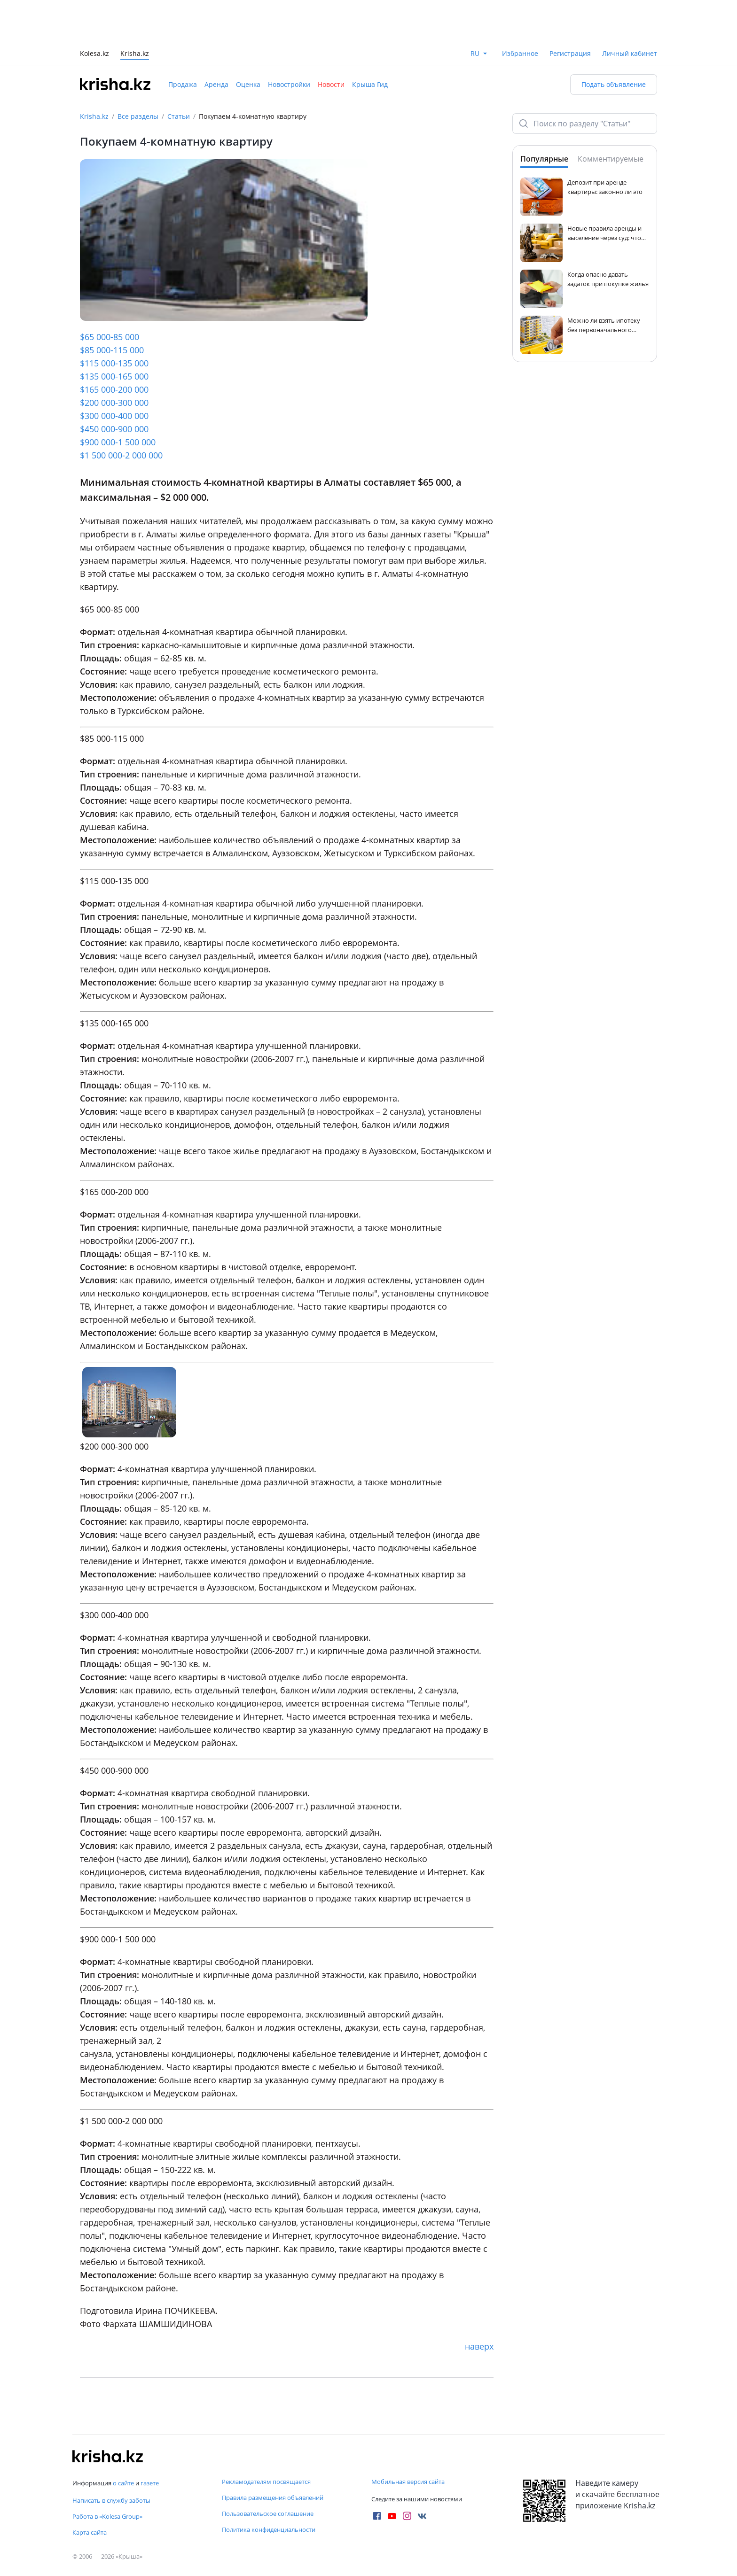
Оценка (248, 84)
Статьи (178, 116)
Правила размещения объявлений (272, 2497)
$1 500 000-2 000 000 (121, 455)
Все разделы (138, 116)
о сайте (123, 2483)
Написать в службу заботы (111, 2500)
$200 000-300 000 (114, 402)
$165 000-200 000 (114, 389)
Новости (331, 84)
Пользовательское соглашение (268, 2513)
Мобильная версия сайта (408, 2481)
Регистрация (570, 53)
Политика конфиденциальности (268, 2529)
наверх (479, 2346)
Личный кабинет (629, 53)
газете (150, 2483)
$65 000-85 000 (109, 336)
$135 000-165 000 (114, 376)
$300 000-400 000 (114, 415)
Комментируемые (610, 159)
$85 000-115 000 (112, 350)
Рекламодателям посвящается (266, 2481)
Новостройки (289, 84)
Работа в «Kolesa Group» (107, 2516)
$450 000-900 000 (114, 429)
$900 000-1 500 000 (118, 442)
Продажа (182, 84)
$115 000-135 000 (114, 363)
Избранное (520, 53)
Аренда (216, 84)
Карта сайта (89, 2532)
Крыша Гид (370, 84)
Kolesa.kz (94, 54)
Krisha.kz (94, 116)
